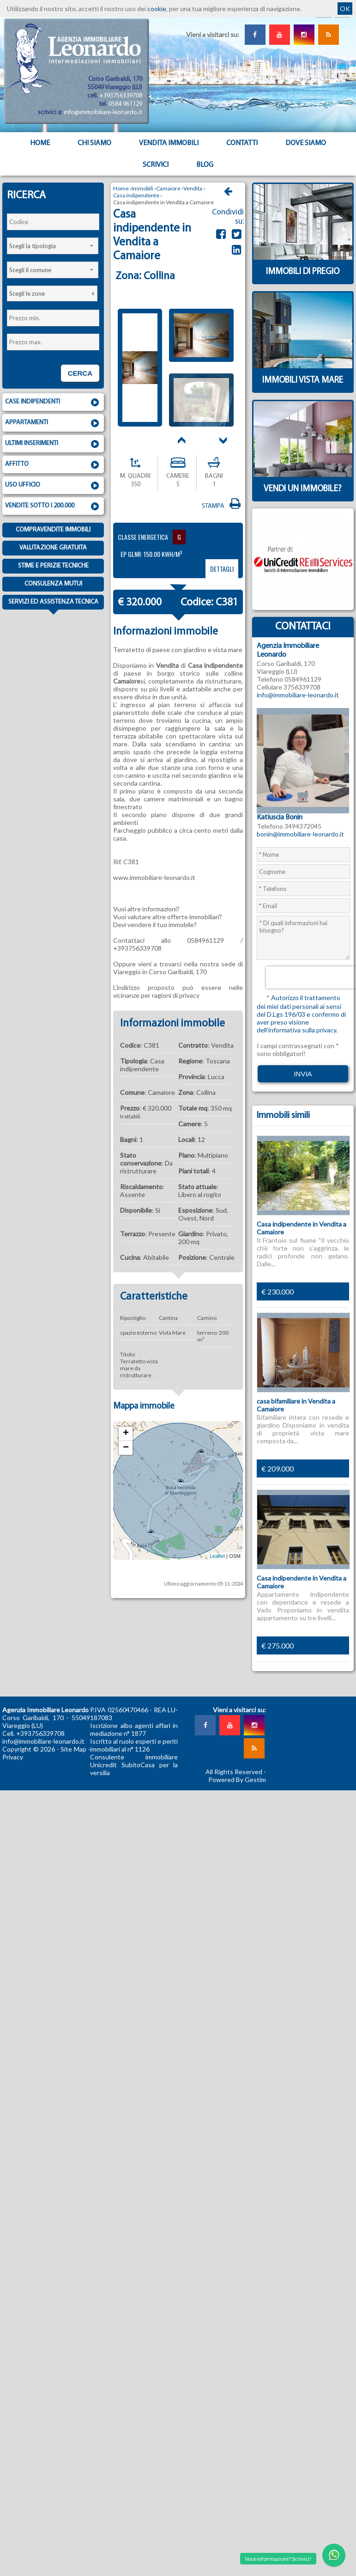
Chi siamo (94, 143)
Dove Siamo (305, 143)
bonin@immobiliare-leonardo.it (300, 834)
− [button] (126, 1448)
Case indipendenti (53, 402)
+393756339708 (120, 95)
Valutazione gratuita (53, 547)
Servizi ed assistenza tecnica (53, 604)
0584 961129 (125, 104)
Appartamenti (53, 423)
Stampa (222, 506)
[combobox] (52, 246)
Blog (204, 165)
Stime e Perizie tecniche (53, 565)
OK (345, 8)
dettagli (222, 569)
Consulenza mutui (53, 583)
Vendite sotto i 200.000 (53, 506)
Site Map (73, 1749)
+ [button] (126, 1434)
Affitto (53, 465)
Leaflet (217, 1556)
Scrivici (156, 165)
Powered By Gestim (237, 1779)
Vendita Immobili (169, 143)
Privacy (12, 1757)
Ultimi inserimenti (53, 444)
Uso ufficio (53, 486)
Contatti (242, 143)
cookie (156, 8)
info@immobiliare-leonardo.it (103, 112)
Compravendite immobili (53, 529)
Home (40, 143)
